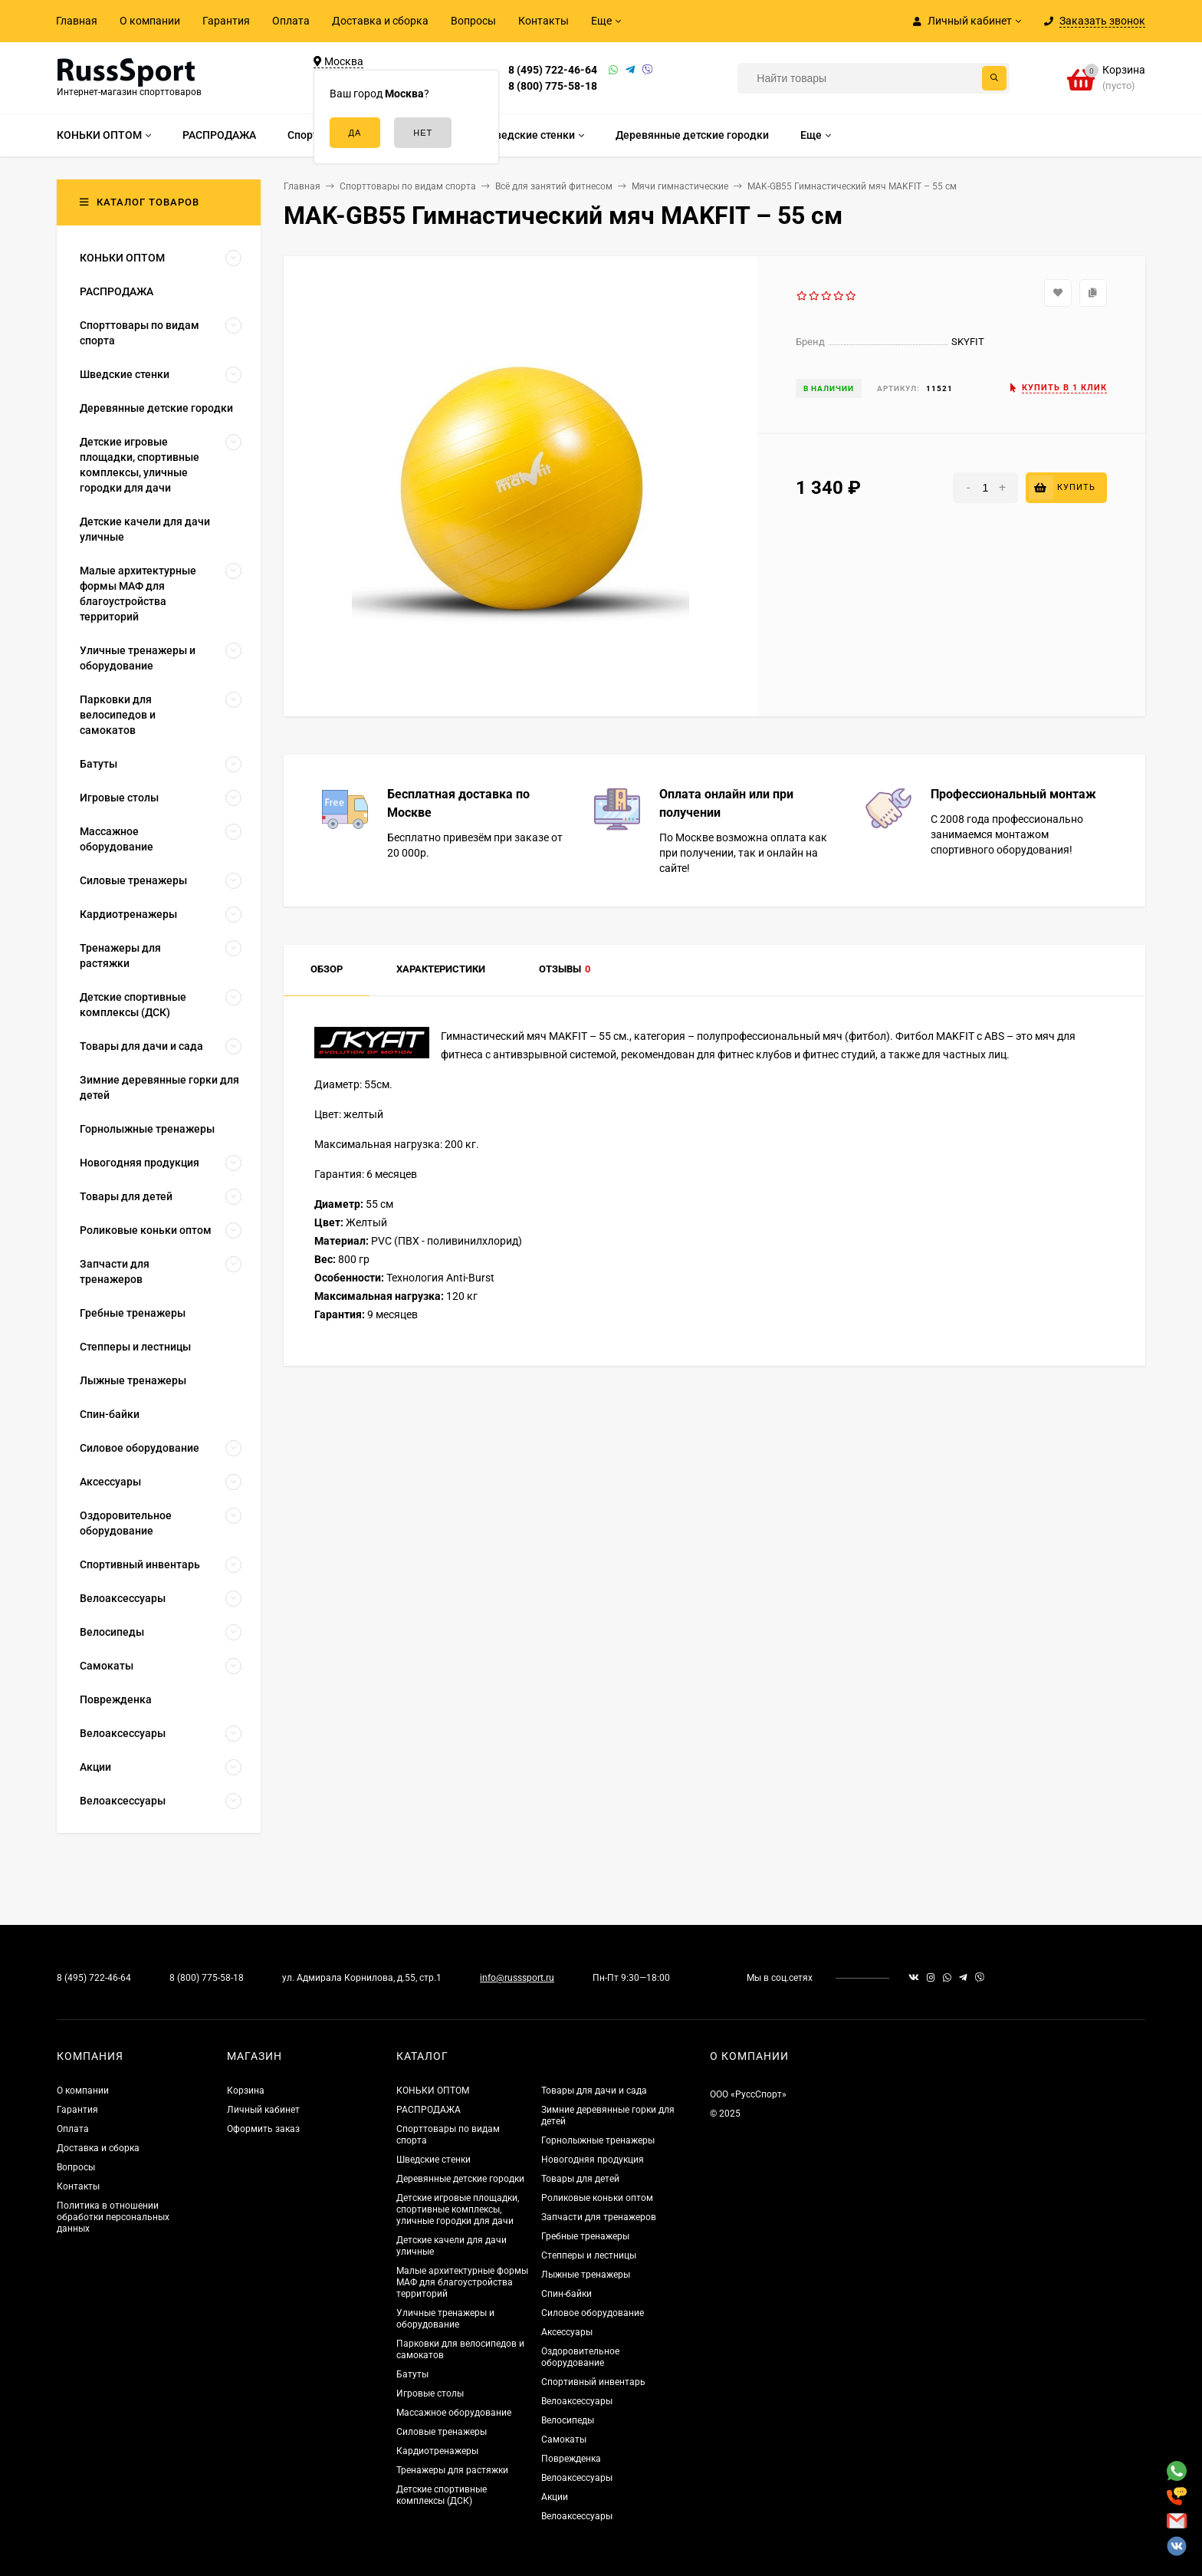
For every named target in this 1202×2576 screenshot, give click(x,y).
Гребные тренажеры (585, 2236)
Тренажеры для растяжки (452, 2470)
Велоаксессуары (576, 2401)
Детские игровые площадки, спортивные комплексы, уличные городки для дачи (457, 2209)
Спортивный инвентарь (593, 2382)
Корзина (245, 2090)
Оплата (291, 21)
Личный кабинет (263, 2109)
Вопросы (473, 21)
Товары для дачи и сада (594, 2090)
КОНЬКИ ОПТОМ (432, 2090)
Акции (554, 2497)
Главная (76, 21)
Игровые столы (430, 2393)
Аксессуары (567, 2332)
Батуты (412, 2374)
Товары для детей (580, 2178)
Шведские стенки (433, 2159)
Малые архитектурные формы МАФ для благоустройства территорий (462, 2282)
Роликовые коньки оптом (597, 2198)
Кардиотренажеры (437, 2451)
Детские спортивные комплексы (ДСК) (441, 2495)
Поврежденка (571, 2458)
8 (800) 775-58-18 (552, 86)
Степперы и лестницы (588, 2255)
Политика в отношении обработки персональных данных (113, 2217)
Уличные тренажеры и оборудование (445, 2319)
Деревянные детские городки (460, 2178)
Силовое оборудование (592, 2313)
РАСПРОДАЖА (428, 2109)
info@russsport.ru (517, 1977)
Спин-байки (566, 2293)
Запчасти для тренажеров (598, 2217)
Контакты (543, 21)
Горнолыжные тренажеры (598, 2140)
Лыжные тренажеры (585, 2274)
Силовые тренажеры (441, 2431)
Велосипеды (567, 2420)
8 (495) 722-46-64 (552, 70)
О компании (150, 21)
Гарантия (226, 21)
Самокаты (563, 2439)
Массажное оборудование (453, 2412)
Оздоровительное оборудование (580, 2357)
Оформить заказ (263, 2129)
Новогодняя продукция (592, 2159)
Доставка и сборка (380, 21)
